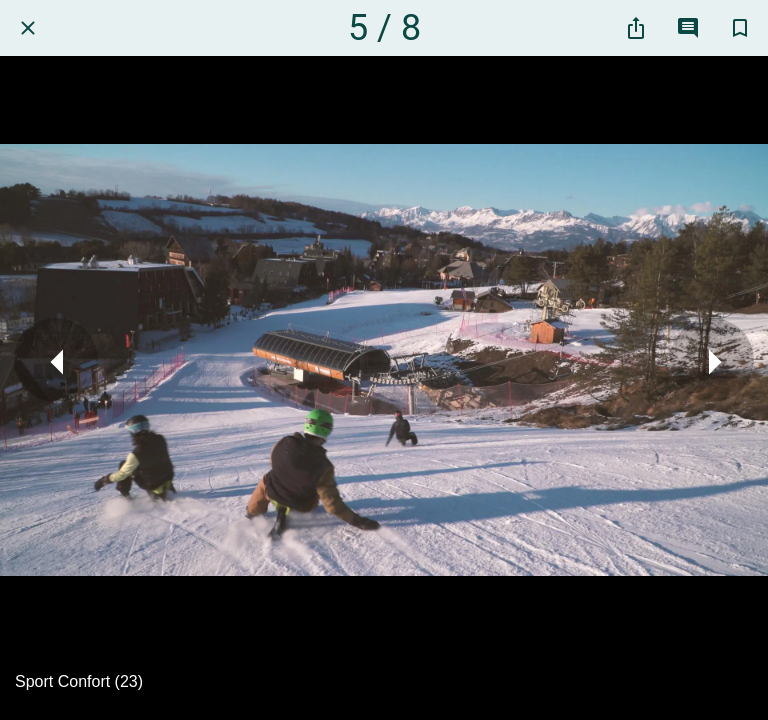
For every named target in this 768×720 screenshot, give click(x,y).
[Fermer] (28, 28)
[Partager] (636, 28)
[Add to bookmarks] (740, 28)
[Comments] (688, 28)
